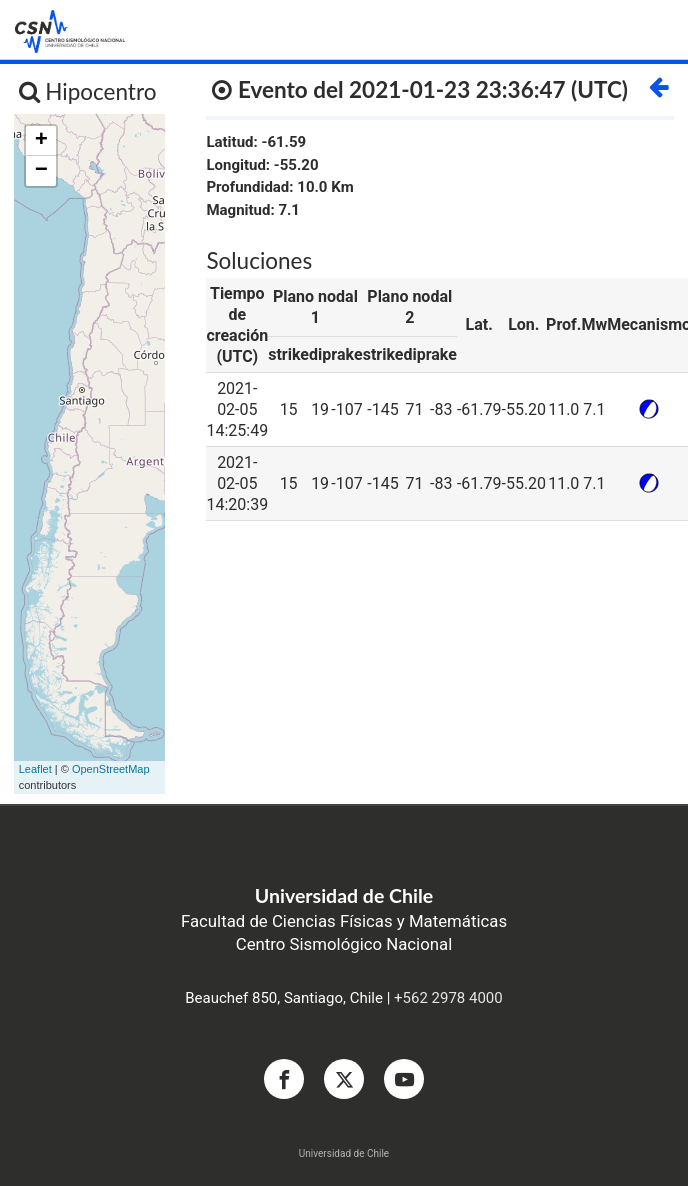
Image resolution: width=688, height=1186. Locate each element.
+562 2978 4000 (448, 998)
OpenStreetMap (111, 769)
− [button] (41, 171)
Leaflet (35, 769)
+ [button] (41, 141)
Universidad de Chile (344, 1153)
